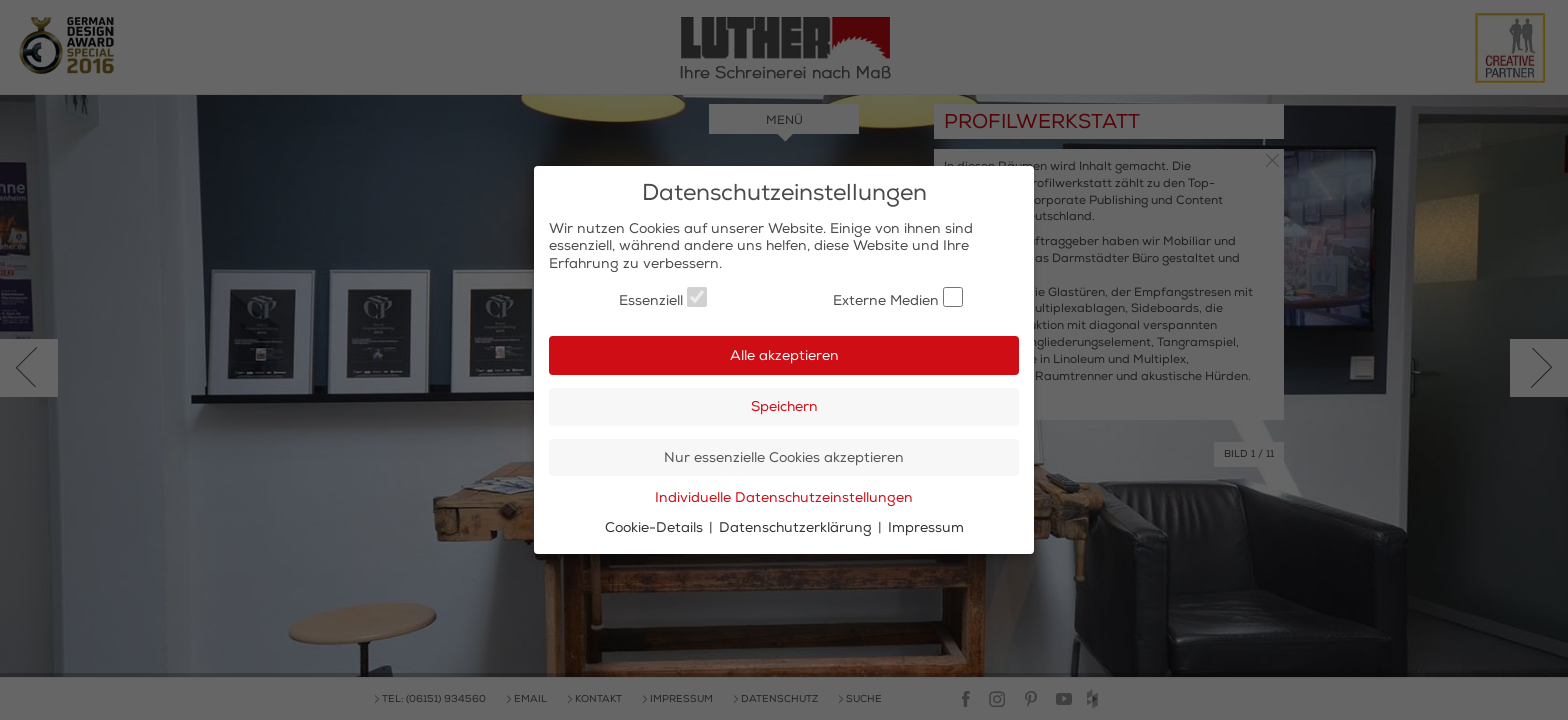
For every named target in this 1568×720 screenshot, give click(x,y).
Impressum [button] (926, 527)
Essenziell (663, 298)
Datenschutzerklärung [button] (797, 527)
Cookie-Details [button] (656, 527)
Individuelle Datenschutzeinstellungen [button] (784, 497)
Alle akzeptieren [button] (784, 355)
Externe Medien (898, 298)
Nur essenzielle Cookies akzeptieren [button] (784, 457)
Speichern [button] (784, 406)
